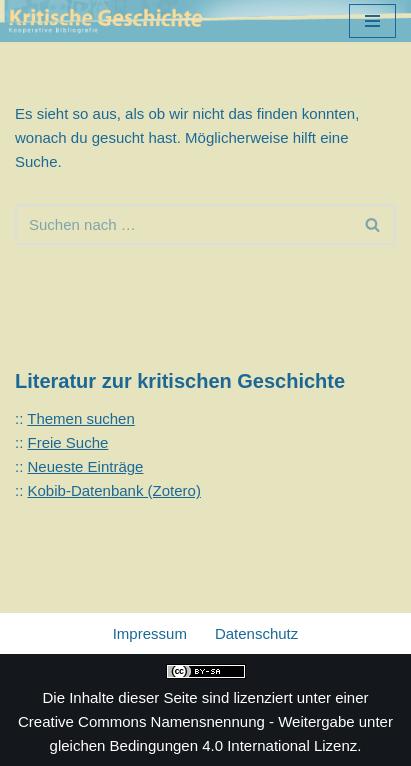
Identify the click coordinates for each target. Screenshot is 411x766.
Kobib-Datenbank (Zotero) (114, 490)
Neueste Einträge (86, 466)
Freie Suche (68, 442)
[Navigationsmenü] (372, 21)
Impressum (150, 633)
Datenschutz (256, 633)
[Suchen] (183, 224)
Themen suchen (81, 418)
